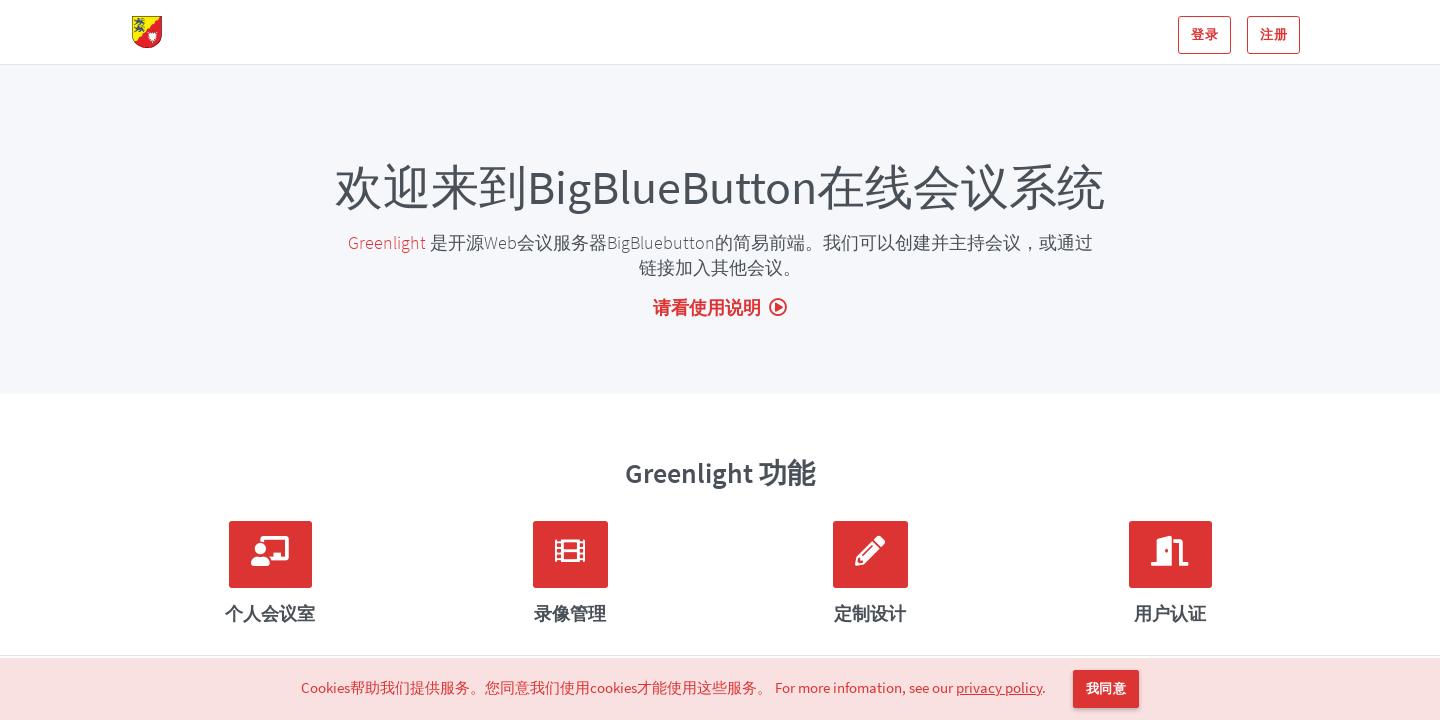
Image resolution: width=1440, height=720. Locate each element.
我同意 (1106, 688)
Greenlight (387, 242)
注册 (1273, 34)
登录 (1204, 34)
